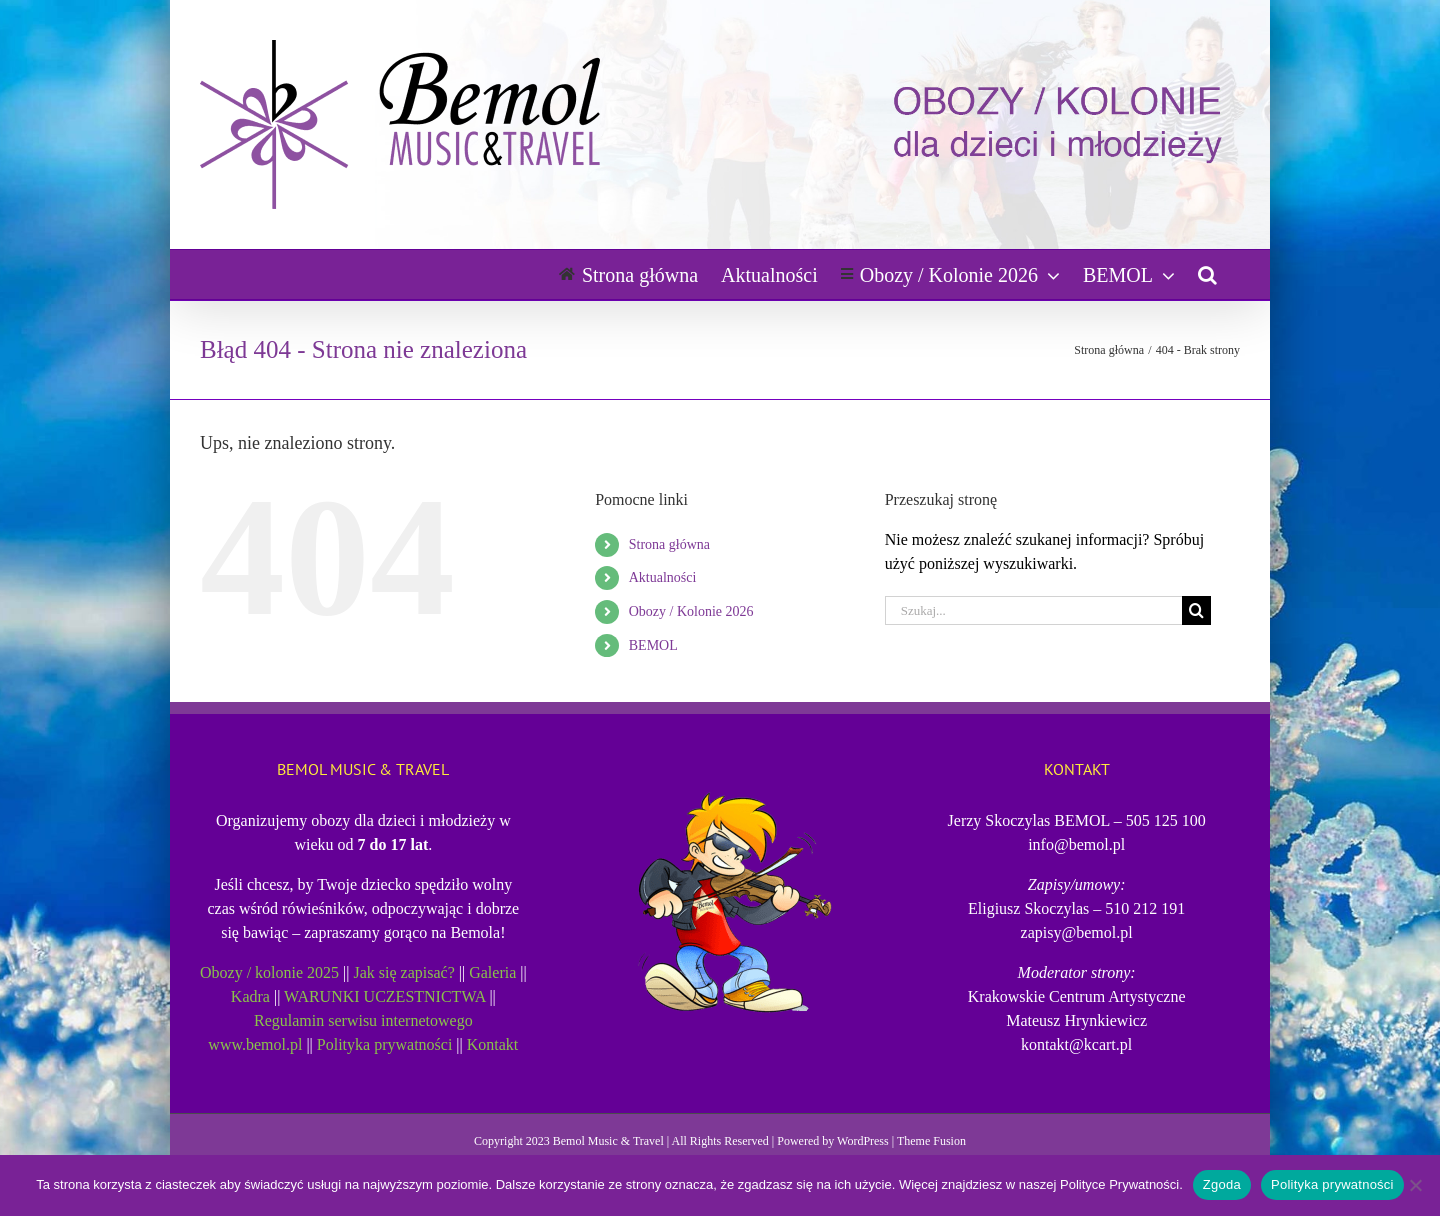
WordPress (863, 1141)
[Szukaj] (1196, 610)
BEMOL (653, 645)
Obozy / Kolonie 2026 (691, 611)
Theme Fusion (931, 1141)
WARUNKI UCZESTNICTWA (384, 996)
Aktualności (663, 577)
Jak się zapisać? (404, 972)
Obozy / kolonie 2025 (269, 972)
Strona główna (669, 544)
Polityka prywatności (385, 1044)
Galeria (492, 972)
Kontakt (493, 1044)
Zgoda (1222, 1184)
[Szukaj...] (1034, 610)
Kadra (250, 996)
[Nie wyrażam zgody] (1415, 1185)
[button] (1207, 274)
